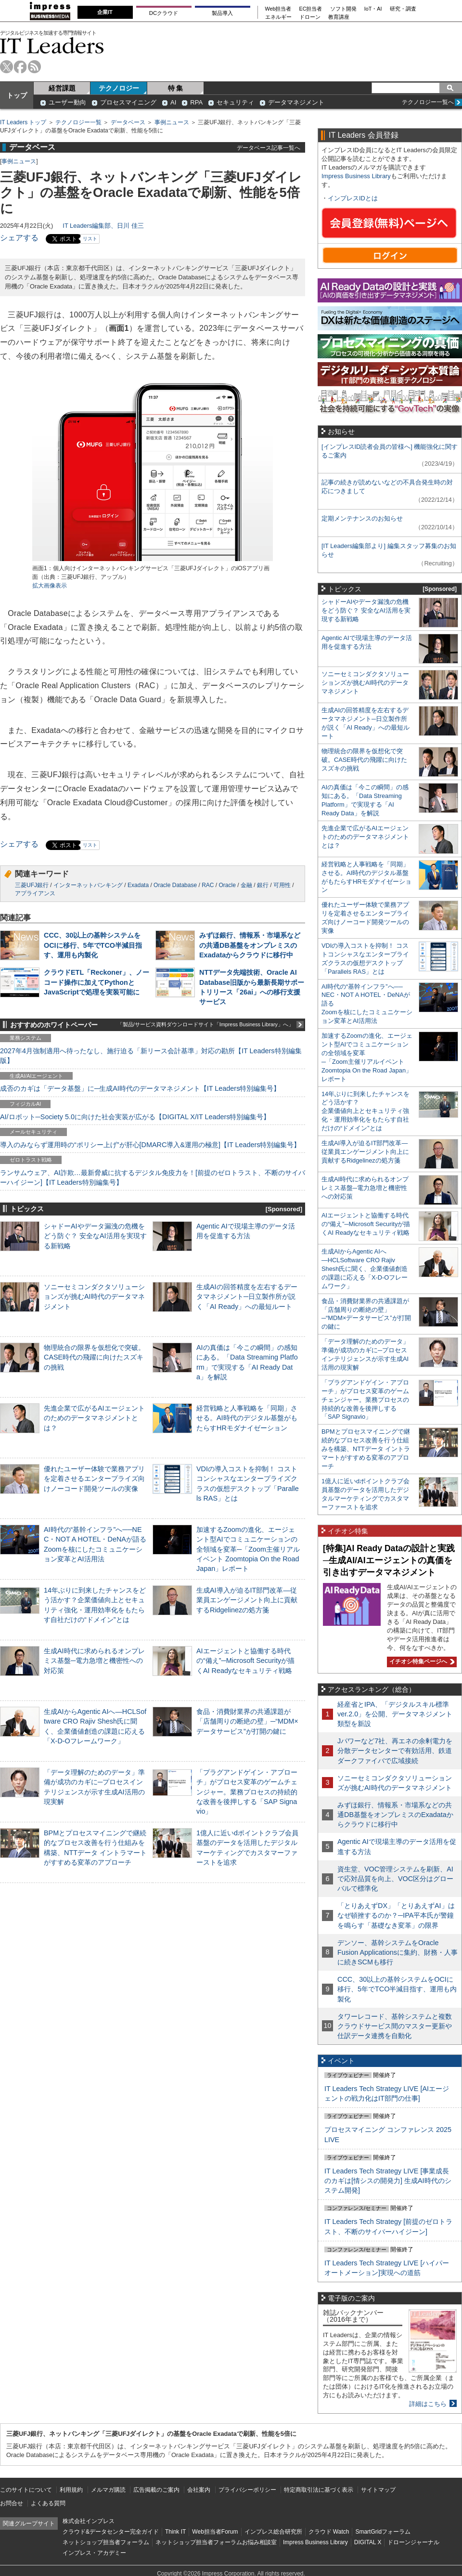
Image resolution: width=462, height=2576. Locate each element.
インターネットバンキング (88, 885)
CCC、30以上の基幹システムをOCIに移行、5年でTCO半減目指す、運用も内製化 (93, 944)
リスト (90, 238)
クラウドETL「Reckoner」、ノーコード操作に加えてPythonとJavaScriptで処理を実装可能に (96, 981)
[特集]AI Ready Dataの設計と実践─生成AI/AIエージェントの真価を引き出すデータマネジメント (389, 1560)
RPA (196, 102)
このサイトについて (26, 2489)
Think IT (175, 2531)
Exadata (138, 885)
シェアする (19, 238)
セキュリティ (235, 102)
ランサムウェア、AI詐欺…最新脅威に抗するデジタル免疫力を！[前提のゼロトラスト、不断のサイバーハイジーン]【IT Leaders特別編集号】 (152, 1177)
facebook (20, 66)
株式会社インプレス (89, 2521)
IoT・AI (373, 9)
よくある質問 (48, 2503)
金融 (246, 885)
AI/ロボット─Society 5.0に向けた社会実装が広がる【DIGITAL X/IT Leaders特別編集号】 (135, 1117)
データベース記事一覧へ (268, 147)
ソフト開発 (343, 9)
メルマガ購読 (108, 2489)
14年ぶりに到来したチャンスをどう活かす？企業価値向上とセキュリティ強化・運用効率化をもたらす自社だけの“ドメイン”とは (365, 1111)
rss (34, 66)
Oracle (227, 885)
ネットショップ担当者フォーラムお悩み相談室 (216, 2542)
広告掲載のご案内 (156, 2489)
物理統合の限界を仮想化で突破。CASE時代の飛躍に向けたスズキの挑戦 (94, 1357)
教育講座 (338, 17)
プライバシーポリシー (247, 2489)
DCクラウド (163, 13)
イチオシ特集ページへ (420, 1661)
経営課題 (62, 88)
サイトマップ (378, 2489)
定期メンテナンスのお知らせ (362, 518)
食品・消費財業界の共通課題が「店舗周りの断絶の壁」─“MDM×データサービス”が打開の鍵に (247, 1721)
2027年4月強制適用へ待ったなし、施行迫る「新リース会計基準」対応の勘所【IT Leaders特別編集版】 (151, 1055)
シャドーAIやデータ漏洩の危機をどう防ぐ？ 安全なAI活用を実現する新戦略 (95, 1235)
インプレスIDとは (353, 198)
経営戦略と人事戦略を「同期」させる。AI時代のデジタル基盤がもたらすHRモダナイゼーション (246, 1417)
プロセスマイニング (128, 102)
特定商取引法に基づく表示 (318, 2489)
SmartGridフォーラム (383, 2531)
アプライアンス (35, 893)
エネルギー (278, 17)
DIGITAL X (368, 2542)
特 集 (175, 88)
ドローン (310, 17)
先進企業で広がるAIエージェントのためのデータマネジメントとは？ (94, 1417)
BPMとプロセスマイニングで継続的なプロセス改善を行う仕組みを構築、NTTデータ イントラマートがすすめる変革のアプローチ (365, 1449)
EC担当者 (310, 9)
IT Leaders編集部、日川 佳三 (103, 225)
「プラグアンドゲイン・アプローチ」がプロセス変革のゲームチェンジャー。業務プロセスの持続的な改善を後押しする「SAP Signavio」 (246, 1791)
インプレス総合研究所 (273, 2531)
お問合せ (11, 2503)
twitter (6, 66)
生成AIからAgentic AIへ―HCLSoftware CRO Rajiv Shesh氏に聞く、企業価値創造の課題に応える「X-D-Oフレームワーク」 (364, 1269)
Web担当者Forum (215, 2531)
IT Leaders (52, 45)
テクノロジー (119, 88)
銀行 (263, 885)
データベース (128, 122)
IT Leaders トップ (23, 122)
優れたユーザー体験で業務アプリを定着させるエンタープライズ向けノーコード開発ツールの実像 (94, 1478)
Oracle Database (175, 885)
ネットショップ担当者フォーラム (106, 2542)
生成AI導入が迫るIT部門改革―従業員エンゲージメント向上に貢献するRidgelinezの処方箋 (246, 1599)
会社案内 (198, 2489)
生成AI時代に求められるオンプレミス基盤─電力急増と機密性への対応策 (94, 1660)
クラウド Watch (328, 2531)
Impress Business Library (356, 176)
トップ (17, 95)
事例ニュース (171, 122)
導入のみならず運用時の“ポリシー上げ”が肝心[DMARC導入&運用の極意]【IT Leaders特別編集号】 (150, 1145)
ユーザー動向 (67, 102)
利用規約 (71, 2489)
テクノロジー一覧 (78, 122)
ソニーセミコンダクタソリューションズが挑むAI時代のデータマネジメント (94, 1296)
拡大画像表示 (49, 585)
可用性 (282, 885)
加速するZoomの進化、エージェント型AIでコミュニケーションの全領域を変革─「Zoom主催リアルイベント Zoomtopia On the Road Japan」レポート (248, 1549)
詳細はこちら (428, 2403)
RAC (208, 885)
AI (173, 102)
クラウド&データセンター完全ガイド (111, 2531)
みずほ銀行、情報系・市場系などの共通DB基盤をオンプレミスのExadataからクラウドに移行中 (249, 944)
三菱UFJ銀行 (32, 885)
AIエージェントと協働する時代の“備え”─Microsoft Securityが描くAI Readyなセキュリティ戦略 (245, 1660)
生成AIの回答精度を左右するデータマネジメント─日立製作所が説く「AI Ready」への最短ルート (246, 1296)
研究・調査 (403, 9)
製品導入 (222, 13)
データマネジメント (296, 102)
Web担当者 (278, 9)
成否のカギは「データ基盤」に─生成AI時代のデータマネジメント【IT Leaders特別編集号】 (140, 1088)
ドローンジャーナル (413, 2542)
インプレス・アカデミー (94, 2553)
